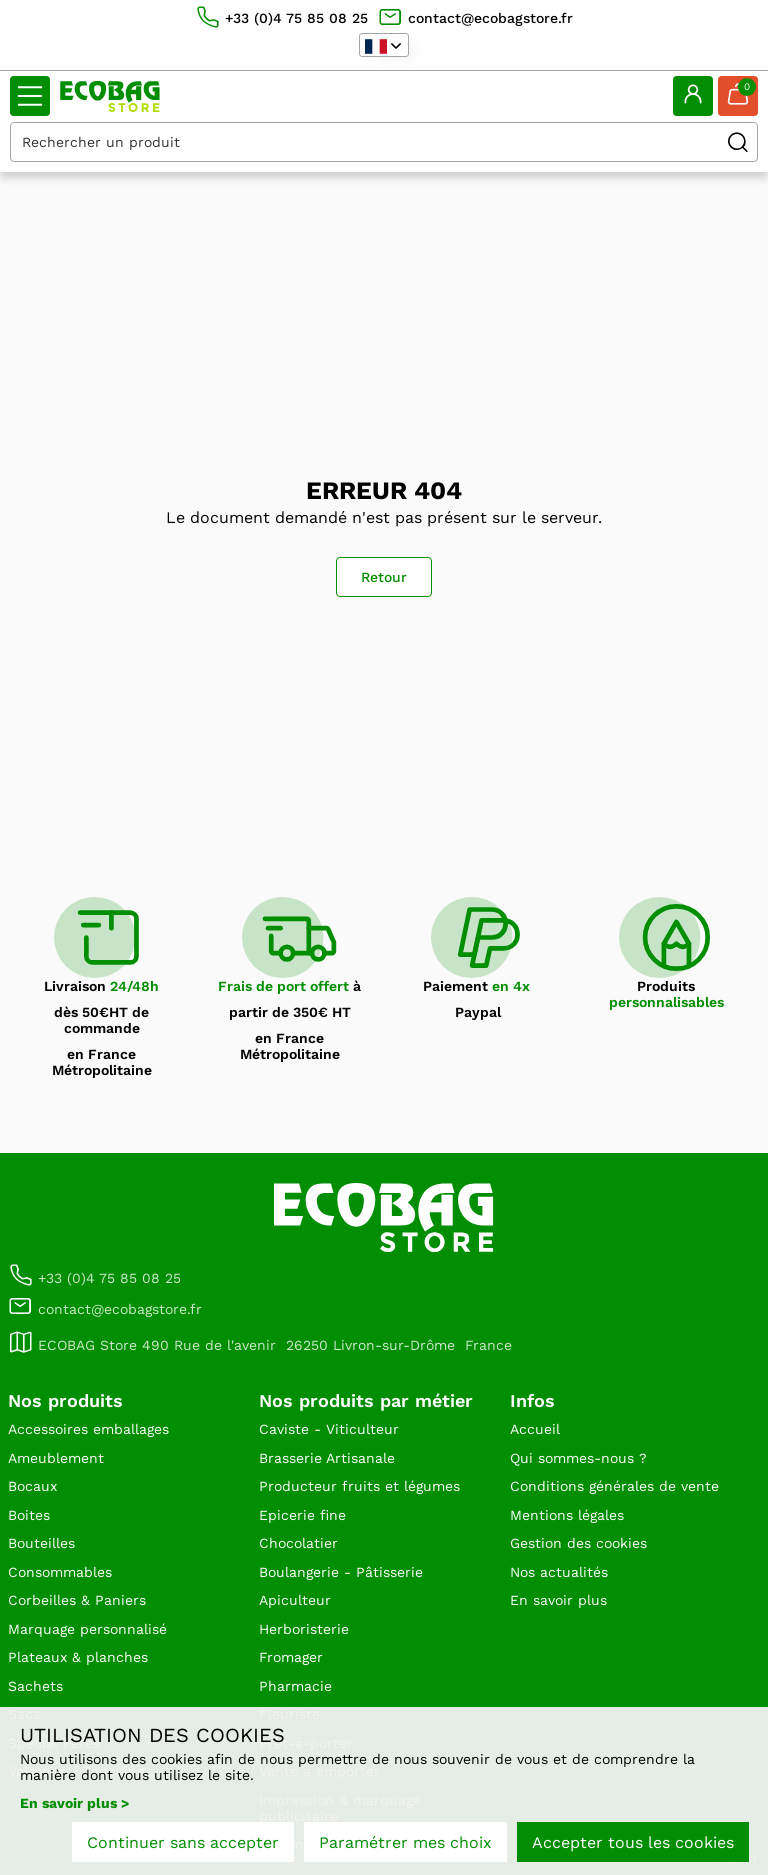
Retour (384, 577)
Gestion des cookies (578, 1543)
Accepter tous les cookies (633, 1842)
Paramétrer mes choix (405, 1842)
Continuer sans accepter (183, 1842)
